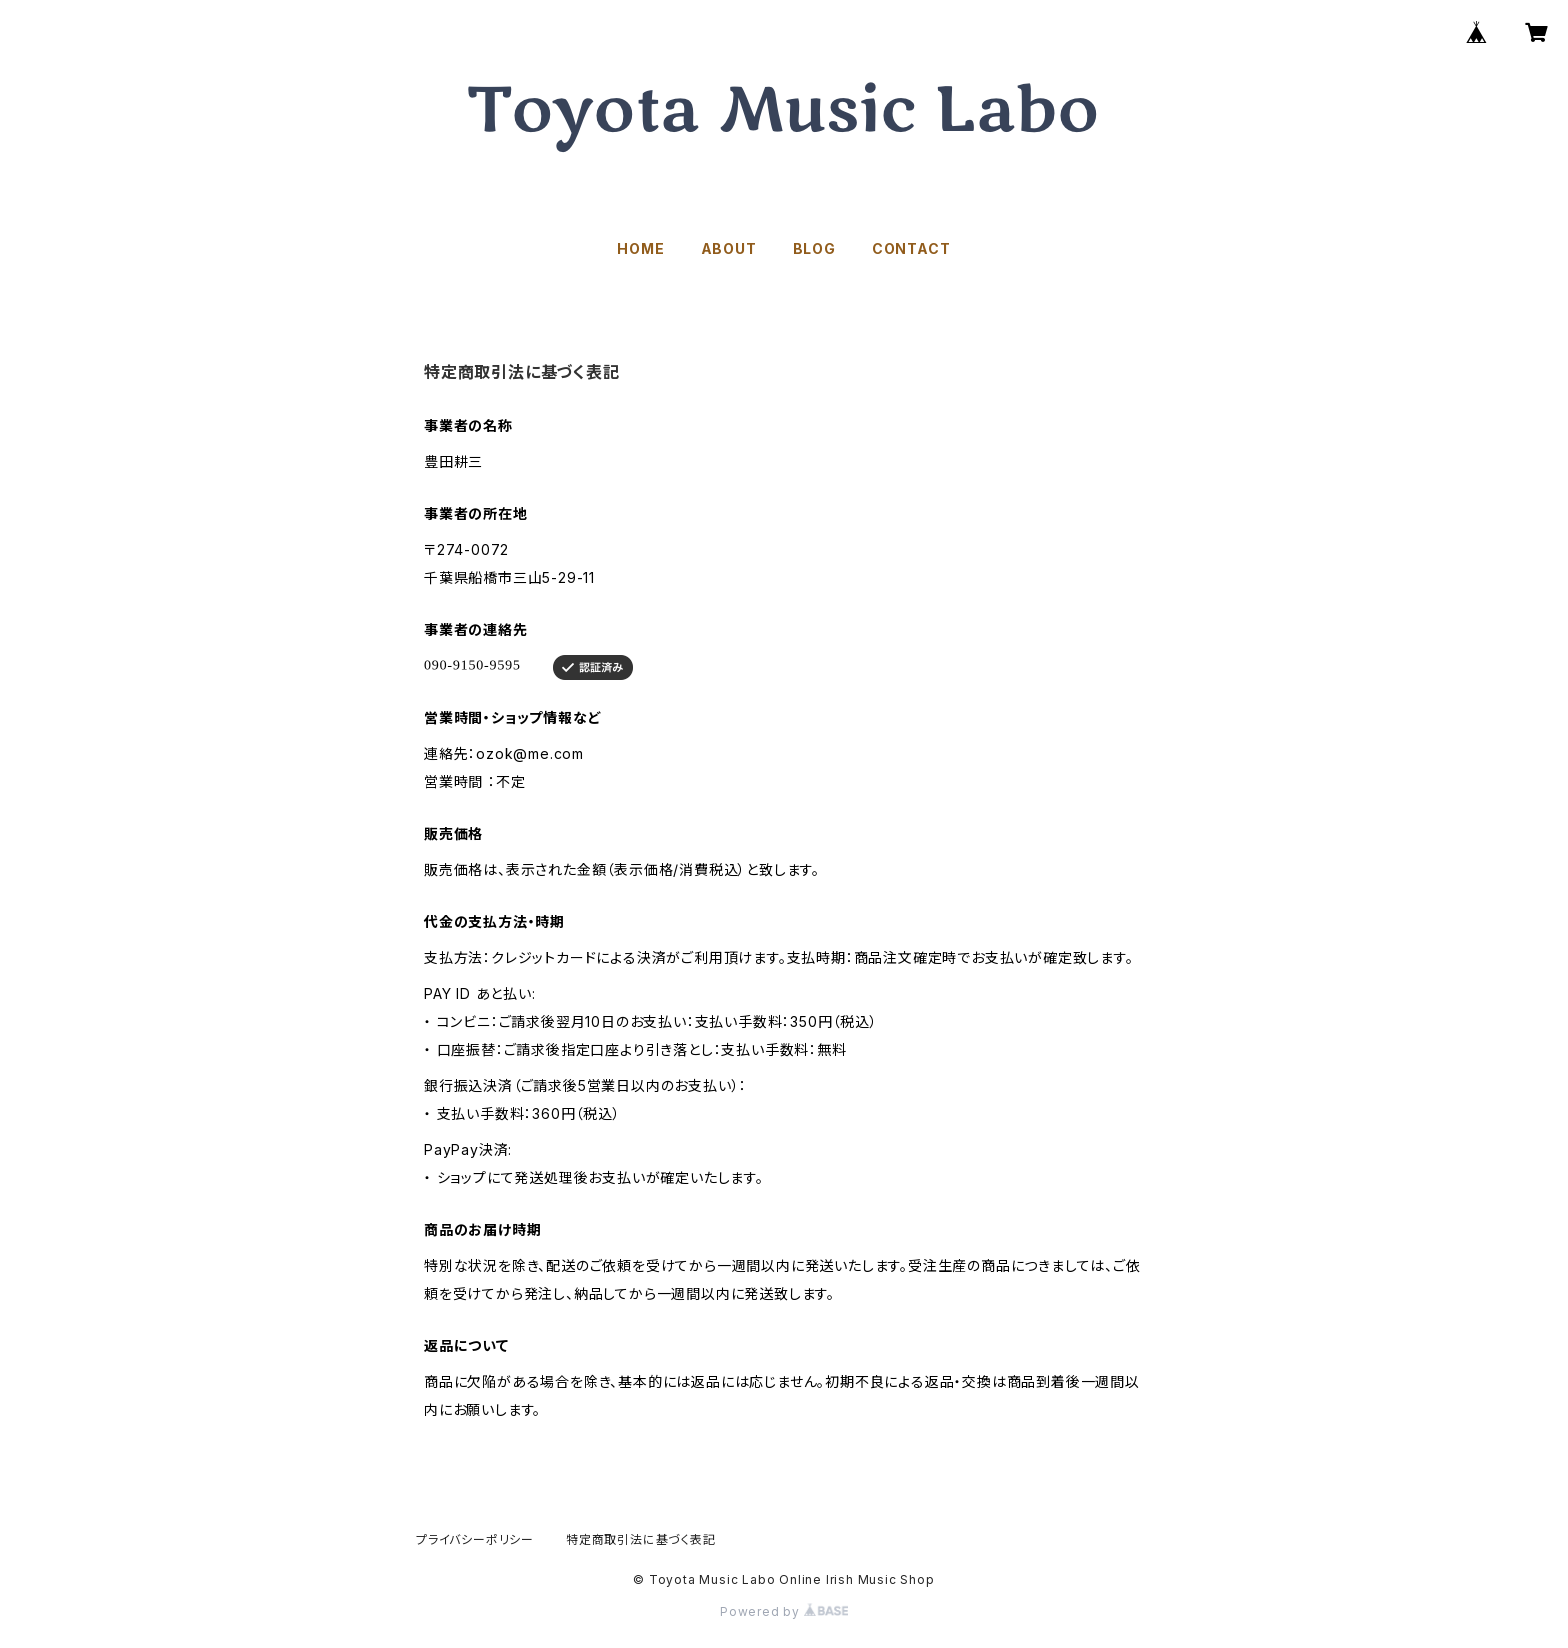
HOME (640, 248)
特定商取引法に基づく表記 (641, 1539)
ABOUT (729, 248)
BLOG (814, 248)
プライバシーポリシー (475, 1539)
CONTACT (911, 248)
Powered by (784, 1611)
